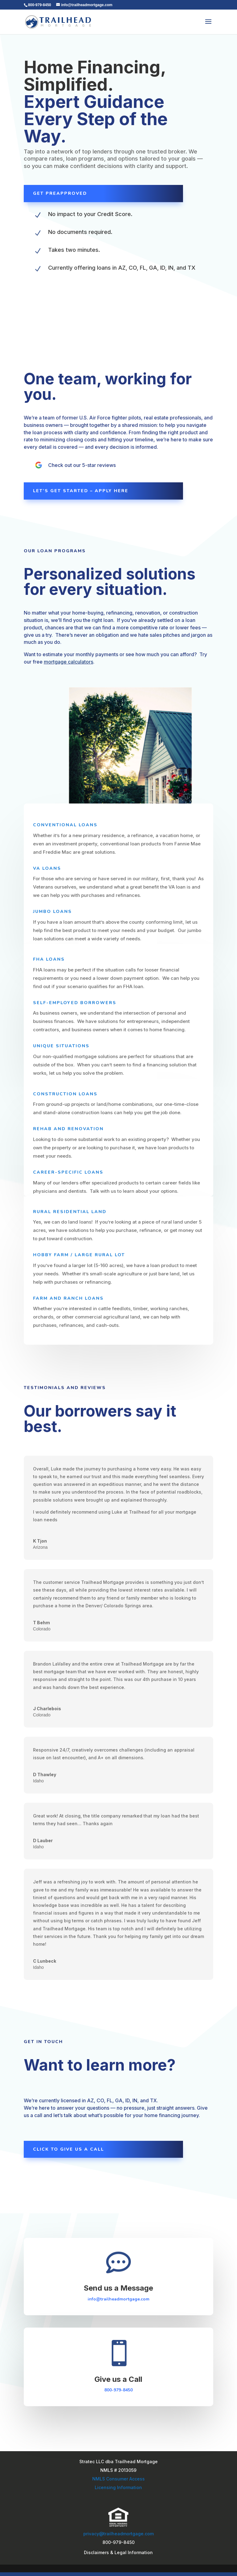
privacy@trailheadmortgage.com (118, 2533)
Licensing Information (118, 2487)
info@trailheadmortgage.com (118, 2299)
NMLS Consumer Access (118, 2478)
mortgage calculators (68, 662)
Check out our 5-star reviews (82, 465)
